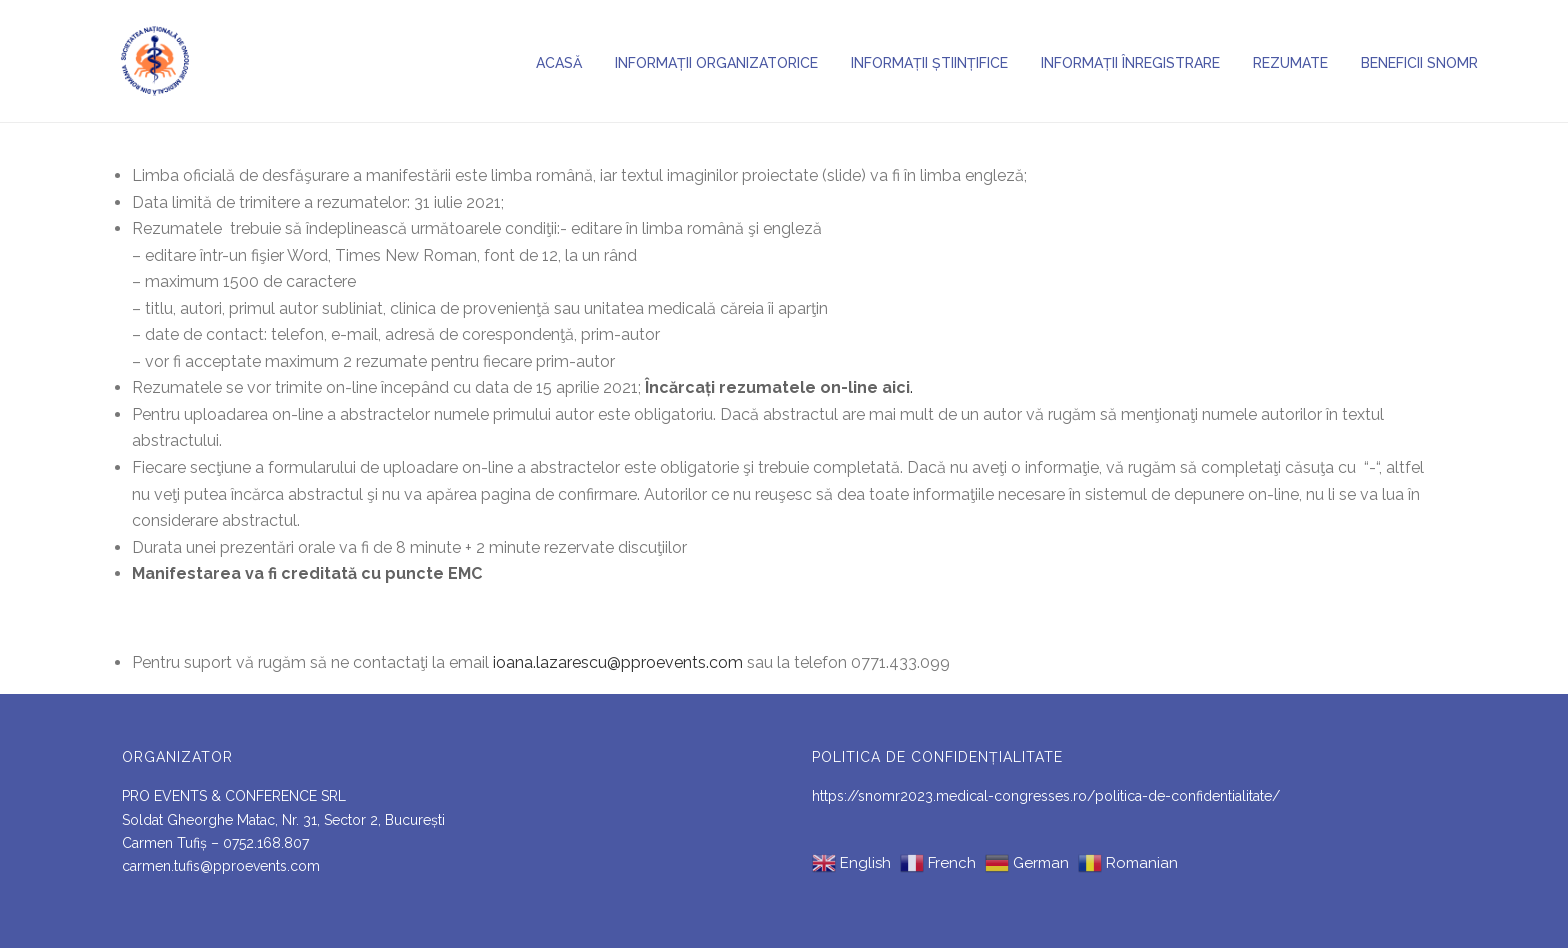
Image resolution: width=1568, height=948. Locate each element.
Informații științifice (929, 63)
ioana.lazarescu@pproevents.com (618, 662)
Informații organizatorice (716, 63)
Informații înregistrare (1130, 63)
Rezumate (1290, 63)
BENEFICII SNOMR (1419, 63)
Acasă (559, 63)
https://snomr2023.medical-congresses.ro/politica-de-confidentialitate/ (1046, 796)
